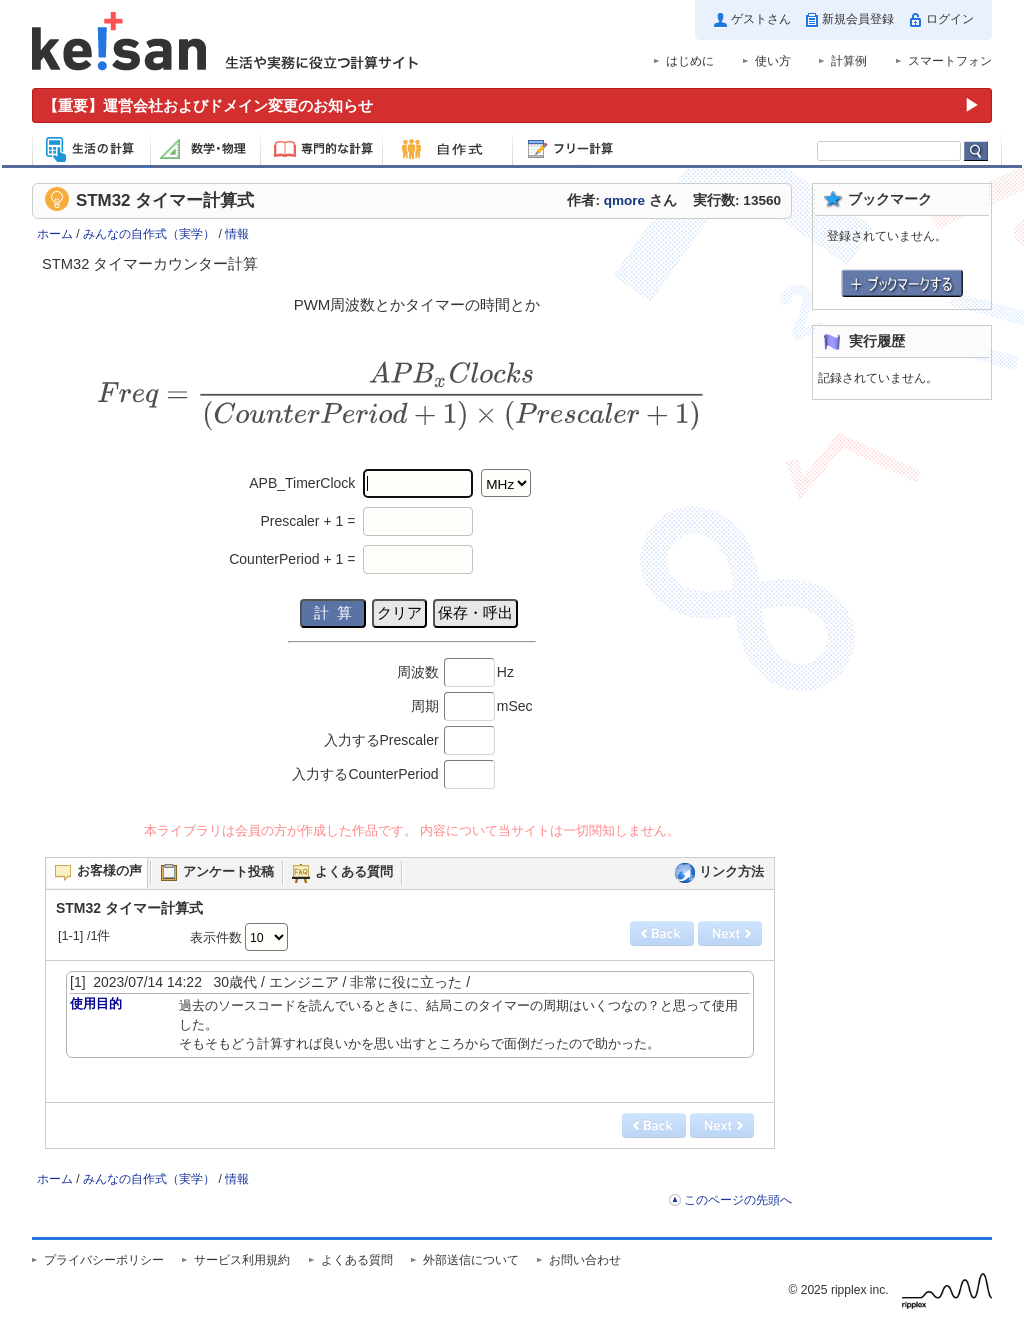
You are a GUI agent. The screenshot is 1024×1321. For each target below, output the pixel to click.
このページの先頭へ (738, 1200)
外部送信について (471, 1260)
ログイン (950, 19)
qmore (624, 200)
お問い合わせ (585, 1260)
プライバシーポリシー (104, 1260)
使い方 (773, 61)
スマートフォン (950, 61)
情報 (237, 234)
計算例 (849, 61)
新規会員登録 (858, 19)
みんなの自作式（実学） (149, 234)
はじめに (690, 61)
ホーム (55, 234)
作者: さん (621, 200)
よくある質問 (357, 1260)
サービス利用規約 (242, 1260)
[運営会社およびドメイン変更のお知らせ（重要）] (512, 105)
